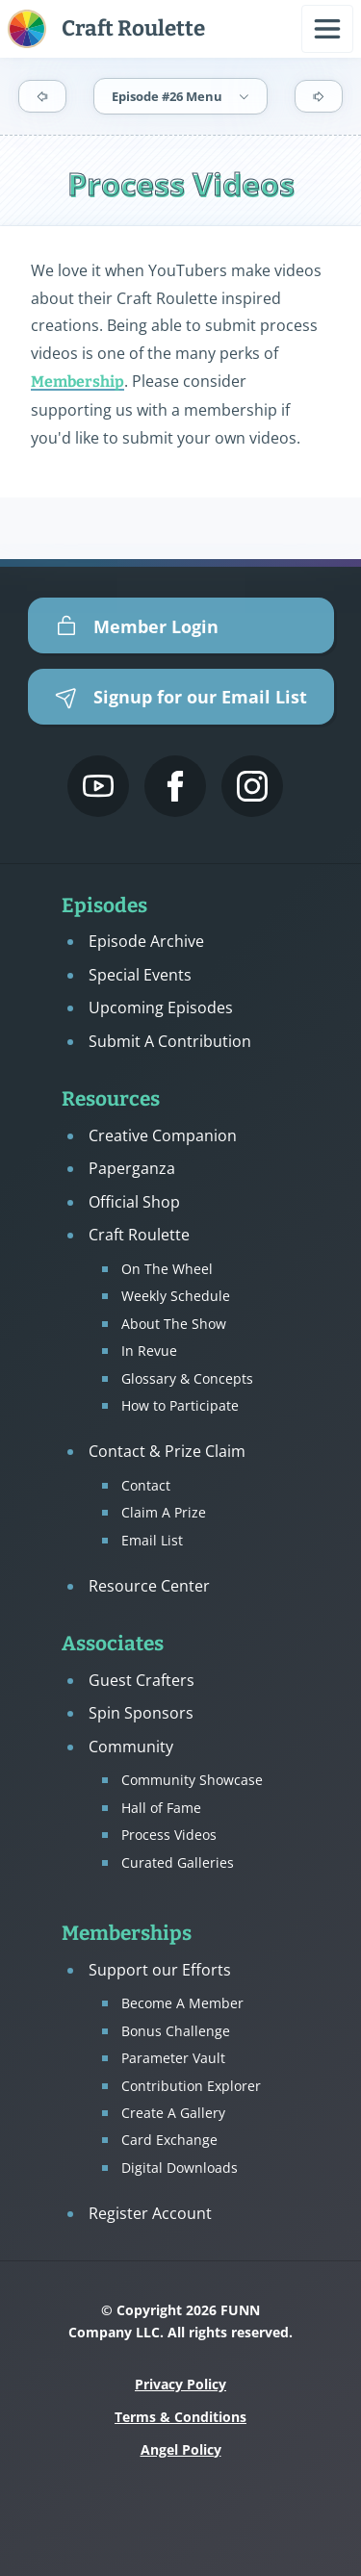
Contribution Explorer (191, 2086)
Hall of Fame (161, 1807)
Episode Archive (146, 941)
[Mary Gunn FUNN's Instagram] (252, 786)
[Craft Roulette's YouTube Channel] (98, 786)
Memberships (127, 1934)
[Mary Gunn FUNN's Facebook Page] (175, 786)
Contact (145, 1485)
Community (131, 1746)
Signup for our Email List (181, 696)
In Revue (149, 1350)
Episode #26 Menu (181, 96)
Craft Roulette (139, 1234)
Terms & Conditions (180, 2417)
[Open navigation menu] (327, 29)
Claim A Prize (163, 1512)
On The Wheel (167, 1269)
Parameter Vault (173, 2058)
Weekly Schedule (175, 1296)
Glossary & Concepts (187, 1378)
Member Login (137, 626)
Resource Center (149, 1585)
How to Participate (180, 1405)
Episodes (104, 906)
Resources (111, 1099)
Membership (77, 381)
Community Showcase (192, 1780)
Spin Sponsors (141, 1712)
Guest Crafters (141, 1680)
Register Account (150, 2213)
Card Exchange (169, 2139)
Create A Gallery (173, 2113)
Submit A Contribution (170, 1041)
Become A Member (182, 2003)
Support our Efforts (160, 1969)
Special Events (140, 974)
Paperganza (132, 1168)
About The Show (173, 1323)
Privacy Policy (180, 2384)
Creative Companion (163, 1135)
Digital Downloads (179, 2167)
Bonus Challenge (175, 2031)
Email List (152, 1540)
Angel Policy (181, 2449)
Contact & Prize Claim (167, 1451)
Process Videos (169, 1834)
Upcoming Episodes (161, 1007)
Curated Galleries (177, 1862)
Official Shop (134, 1201)
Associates (113, 1644)
